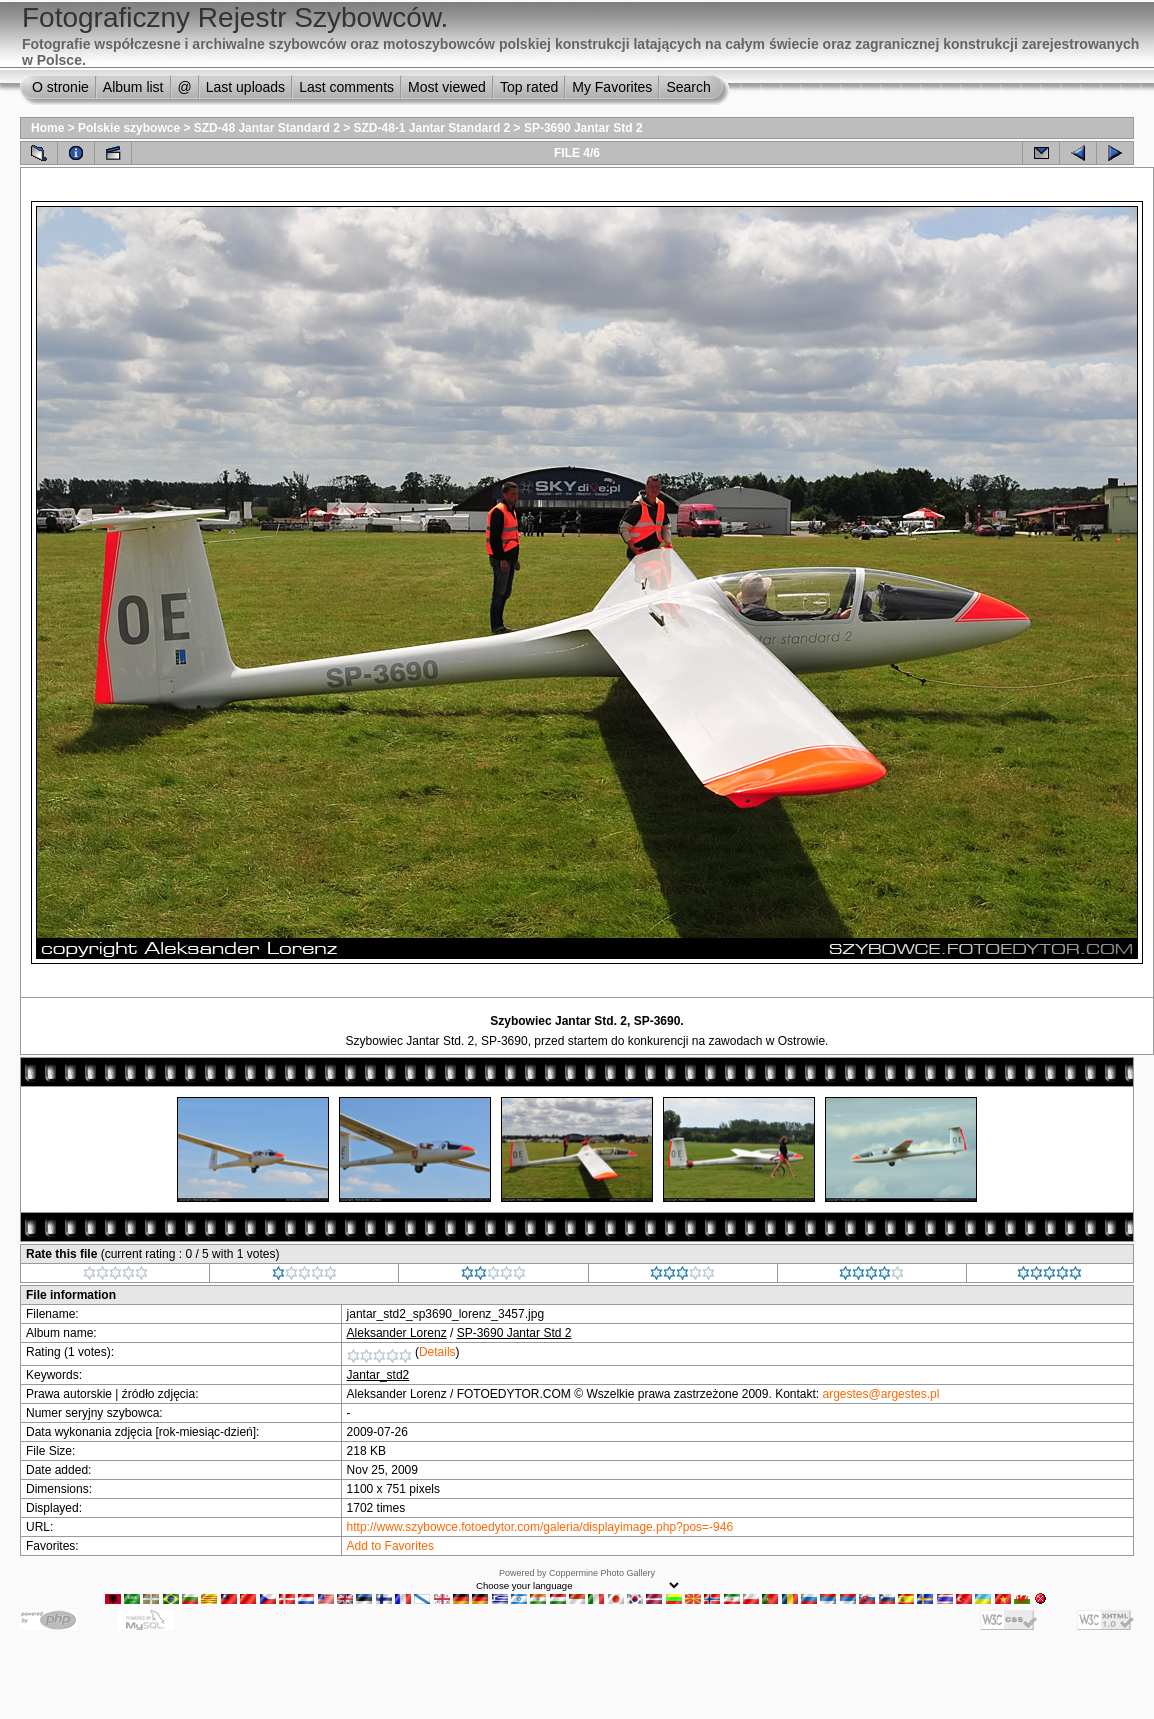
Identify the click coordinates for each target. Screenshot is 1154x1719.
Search (688, 87)
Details (437, 1352)
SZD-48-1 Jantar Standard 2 (432, 128)
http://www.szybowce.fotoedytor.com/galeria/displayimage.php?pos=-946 (540, 1527)
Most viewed (447, 87)
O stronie (60, 87)
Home (47, 128)
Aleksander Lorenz (397, 1333)
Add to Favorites (390, 1546)
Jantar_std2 (378, 1375)
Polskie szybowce (129, 128)
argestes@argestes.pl (881, 1394)
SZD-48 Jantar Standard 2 (267, 128)
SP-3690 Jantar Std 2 (583, 128)
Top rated (529, 87)
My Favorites (612, 87)
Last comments (346, 87)
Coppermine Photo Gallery (602, 1573)
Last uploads (245, 87)
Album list (133, 87)
